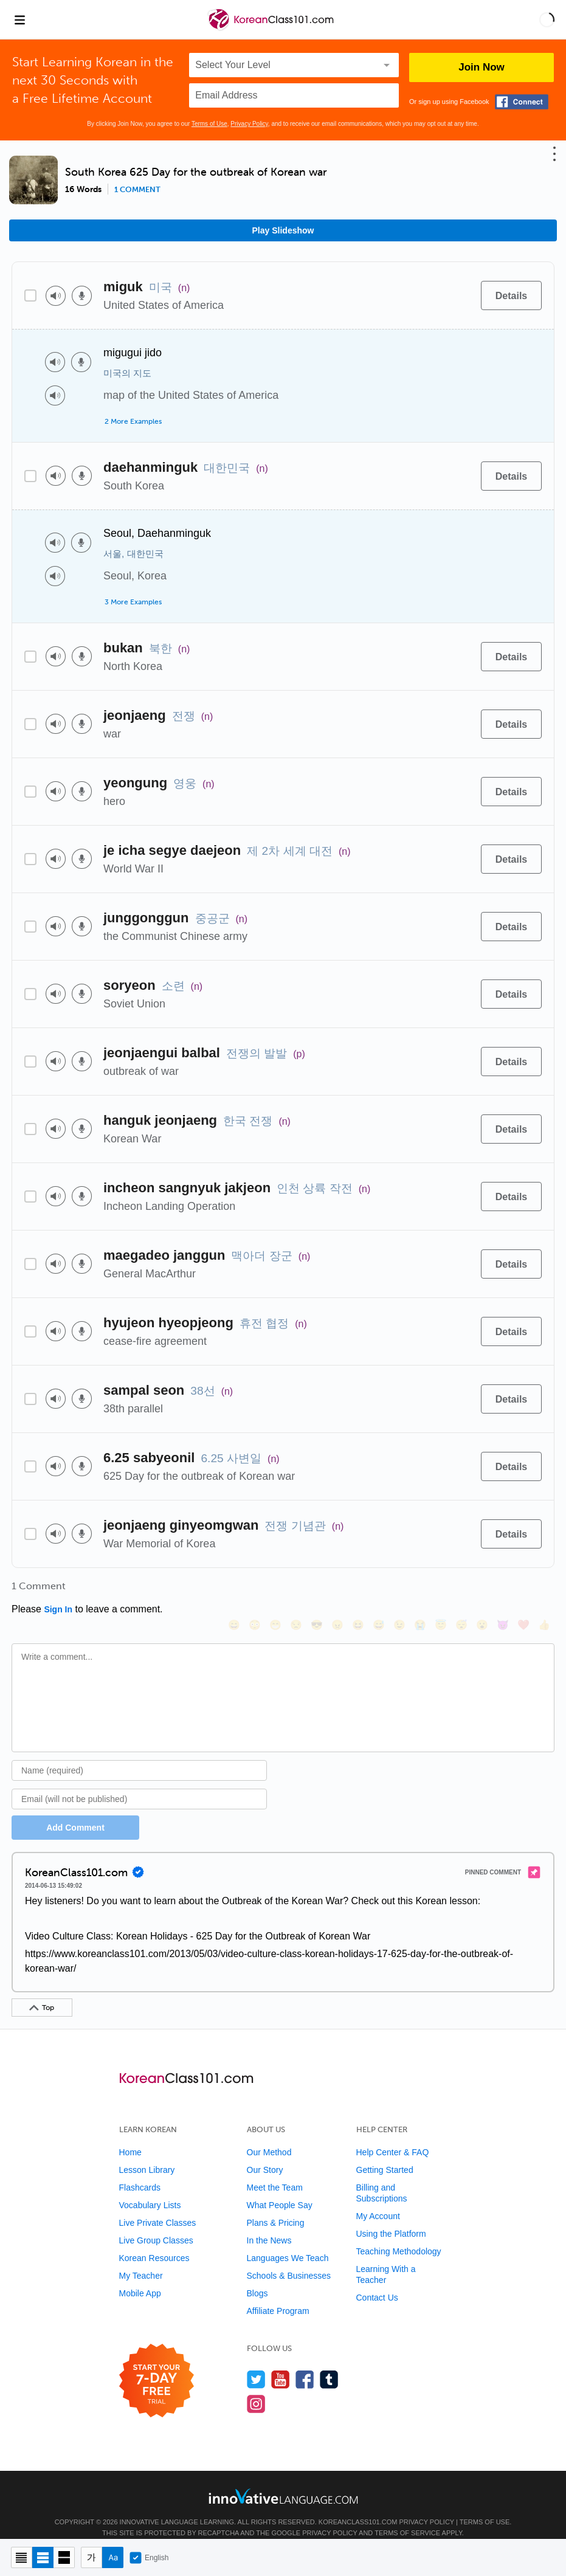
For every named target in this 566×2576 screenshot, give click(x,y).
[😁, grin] (274, 1590)
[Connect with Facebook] (522, 102)
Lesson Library (147, 2153)
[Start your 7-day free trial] (156, 2364)
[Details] (511, 295)
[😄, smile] (233, 1590)
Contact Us (377, 2281)
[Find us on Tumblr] (329, 2362)
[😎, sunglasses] (316, 1590)
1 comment (137, 190)
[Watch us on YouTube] (280, 2362)
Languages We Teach (288, 2241)
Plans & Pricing (276, 2206)
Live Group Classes (156, 2224)
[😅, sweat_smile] (378, 1590)
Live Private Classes (157, 2206)
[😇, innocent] (440, 1590)
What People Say (279, 2189)
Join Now (481, 67)
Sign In (58, 1609)
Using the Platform (391, 2217)
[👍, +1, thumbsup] (543, 1590)
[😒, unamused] (295, 1590)
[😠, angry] (336, 1590)
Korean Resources (154, 2241)
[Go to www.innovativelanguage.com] (283, 2479)
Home (130, 2136)
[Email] (139, 1782)
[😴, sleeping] (460, 1590)
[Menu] (19, 19)
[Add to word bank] (459, 295)
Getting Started (384, 2153)
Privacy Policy (249, 123)
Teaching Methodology (398, 2235)
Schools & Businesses (289, 2259)
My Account (378, 2200)
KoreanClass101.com (358, 2505)
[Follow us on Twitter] (256, 2362)
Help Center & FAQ (392, 2136)
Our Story (265, 2153)
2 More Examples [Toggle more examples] (133, 421)
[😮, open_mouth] (481, 1590)
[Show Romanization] (112, 2557)
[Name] (139, 1754)
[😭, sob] (419, 1590)
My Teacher (141, 2259)
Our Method (269, 2136)
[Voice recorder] (82, 296)
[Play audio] (56, 296)
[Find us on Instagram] (256, 2387)
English (148, 2558)
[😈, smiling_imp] (502, 1590)
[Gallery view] (64, 2557)
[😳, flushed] (254, 1590)
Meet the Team (275, 2171)
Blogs (257, 2277)
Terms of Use (209, 123)
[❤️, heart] (523, 1590)
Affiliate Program (278, 2294)
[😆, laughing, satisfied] (357, 1590)
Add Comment (75, 1811)
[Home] (272, 28)
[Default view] (42, 2557)
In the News (269, 2224)
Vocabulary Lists (150, 2189)
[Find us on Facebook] (304, 2362)
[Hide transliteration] (91, 2557)
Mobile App (140, 2277)
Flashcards (139, 2171)
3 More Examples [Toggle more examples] (133, 602)
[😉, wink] (398, 1590)
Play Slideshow (283, 230)
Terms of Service (407, 2516)
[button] (547, 19)
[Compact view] (21, 2557)
